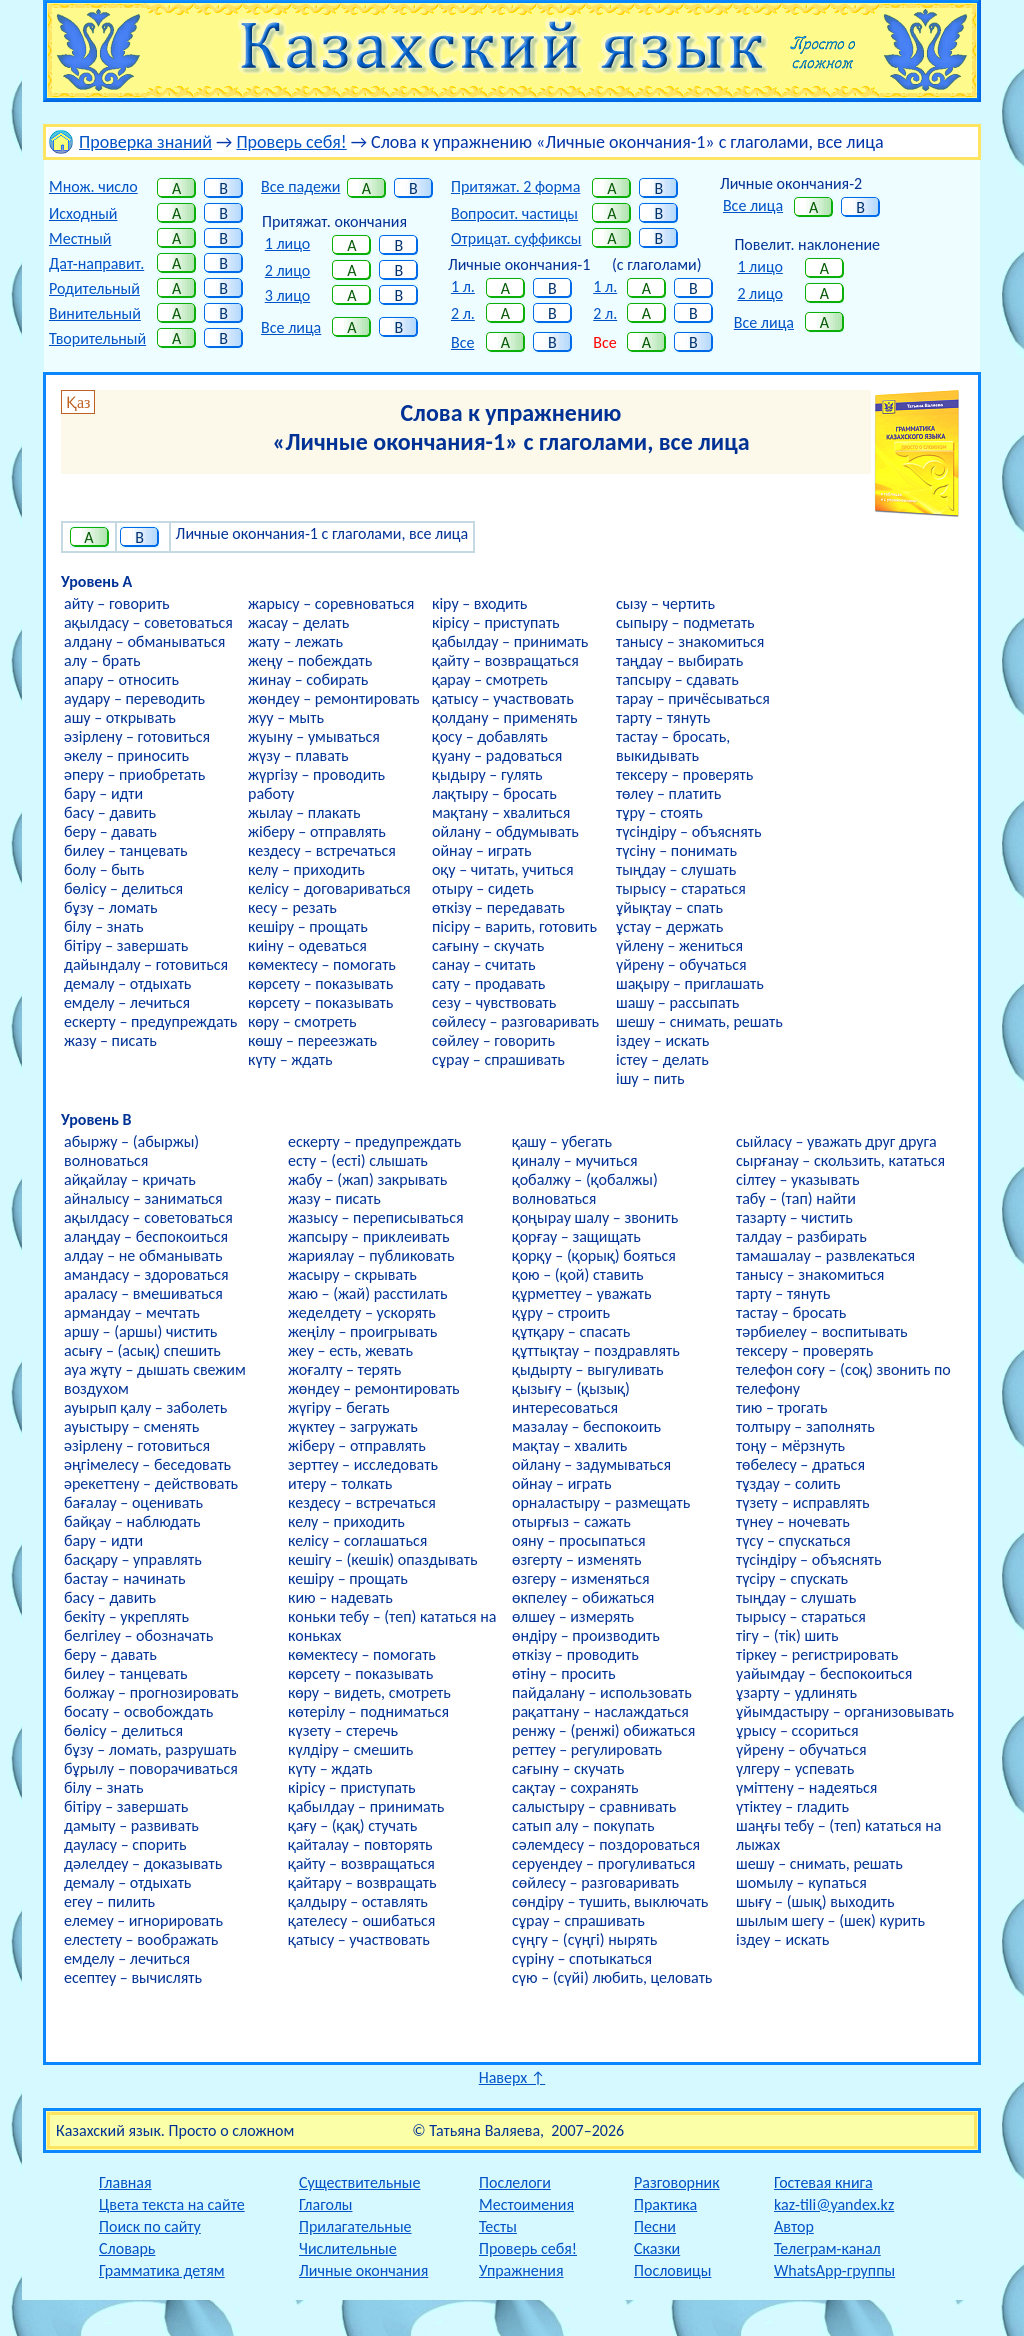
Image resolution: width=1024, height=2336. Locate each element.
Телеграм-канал (827, 2248)
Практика (665, 2204)
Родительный (94, 288)
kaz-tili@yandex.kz (834, 2204)
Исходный (83, 213)
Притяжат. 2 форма (515, 186)
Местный (80, 238)
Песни (655, 2226)
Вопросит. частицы (514, 213)
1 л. (463, 286)
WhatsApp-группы (834, 2270)
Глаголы (325, 2204)
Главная (125, 2182)
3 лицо (287, 295)
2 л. (463, 313)
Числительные (348, 2248)
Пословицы (672, 2270)
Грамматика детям (162, 2270)
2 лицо (287, 270)
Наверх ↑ (512, 2077)
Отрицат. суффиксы (516, 238)
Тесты (498, 2226)
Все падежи (300, 186)
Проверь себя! (291, 142)
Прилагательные (355, 2226)
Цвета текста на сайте (172, 2204)
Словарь (127, 2248)
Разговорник (677, 2182)
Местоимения (526, 2204)
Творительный (97, 338)
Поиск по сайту (150, 2226)
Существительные (359, 2182)
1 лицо (287, 243)
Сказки (657, 2248)
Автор (794, 2226)
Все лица (291, 327)
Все (462, 342)
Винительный (95, 313)
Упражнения (521, 2270)
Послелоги (515, 2182)
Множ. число (93, 186)
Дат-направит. (96, 263)
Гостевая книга (823, 2182)
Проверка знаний (145, 142)
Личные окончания (363, 2270)
